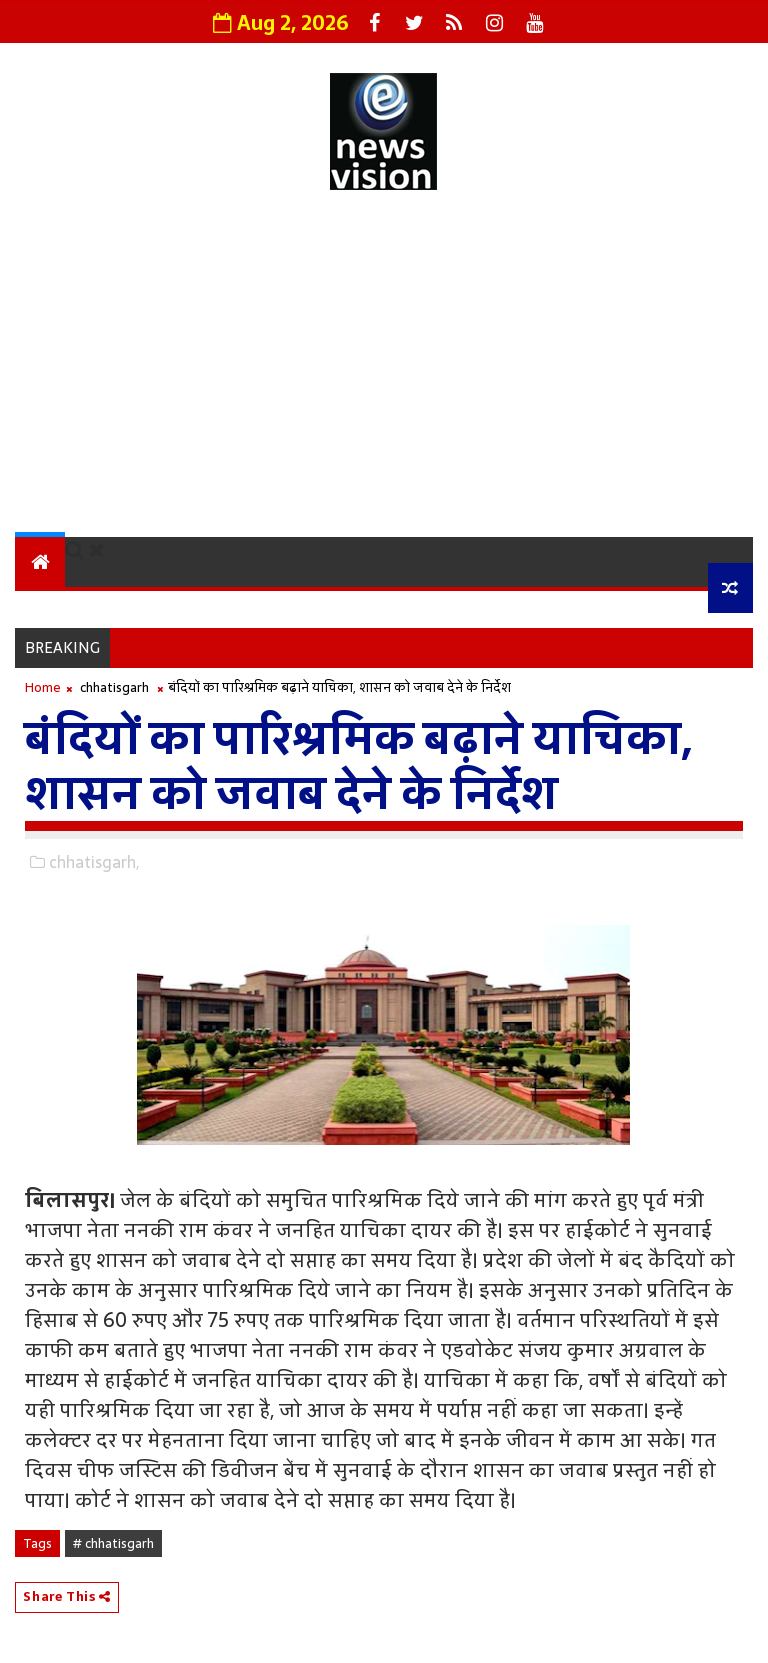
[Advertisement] (383, 367)
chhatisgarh (114, 687)
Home (43, 687)
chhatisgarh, (94, 862)
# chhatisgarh (113, 1543)
